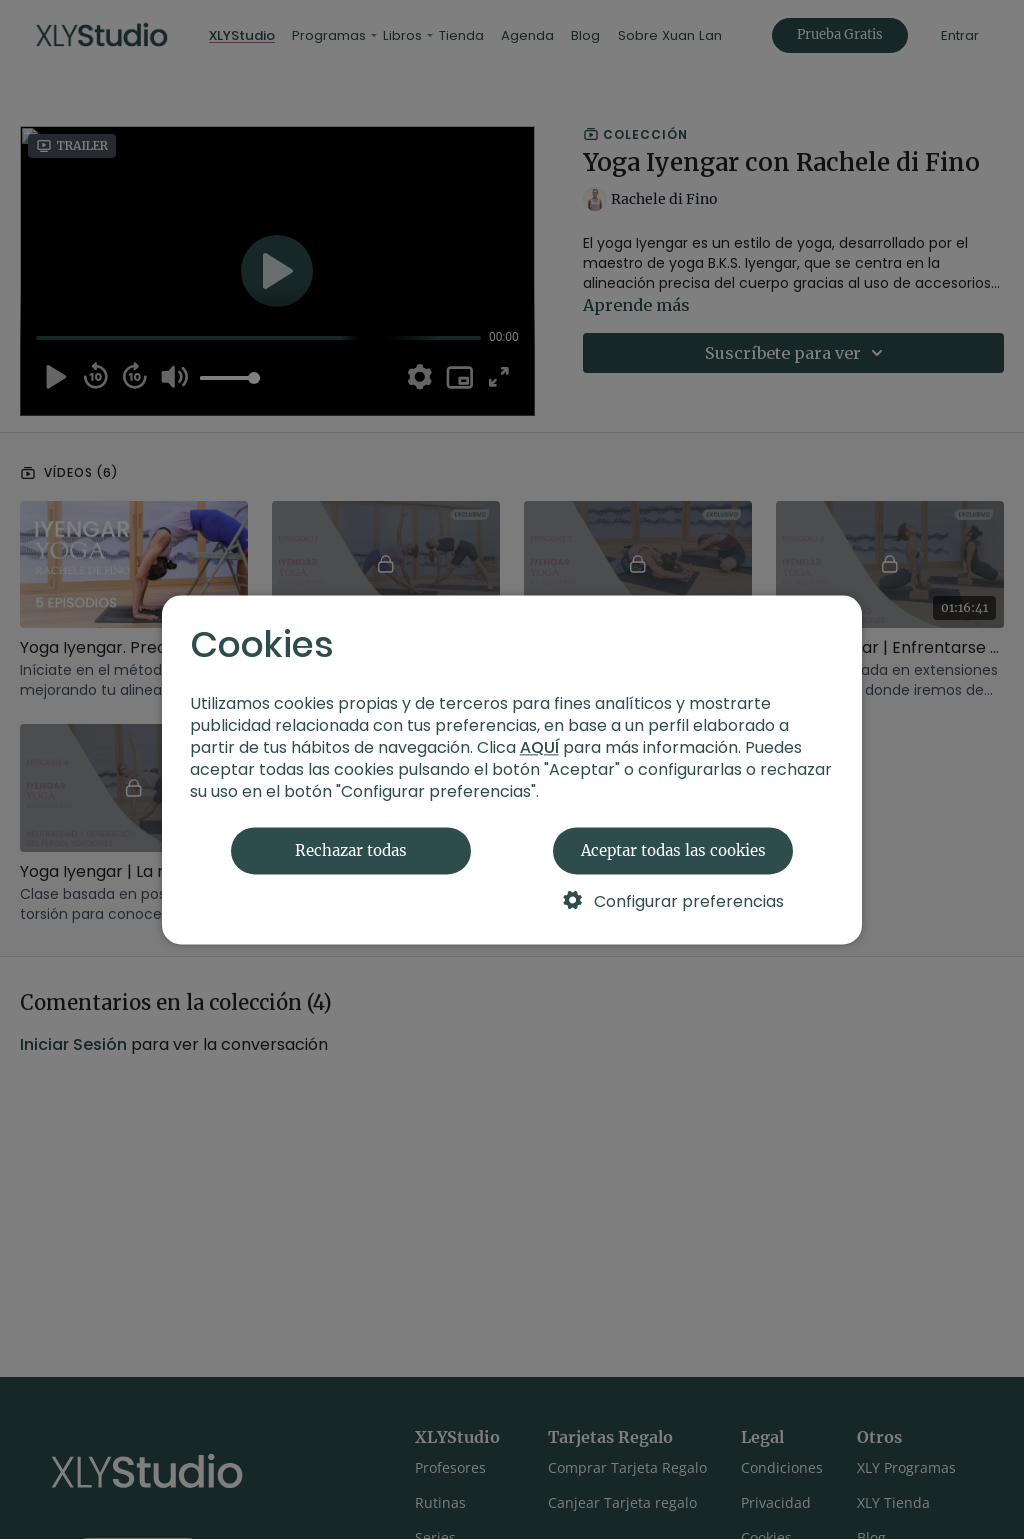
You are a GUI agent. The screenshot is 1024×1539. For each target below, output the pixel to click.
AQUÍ (539, 747)
